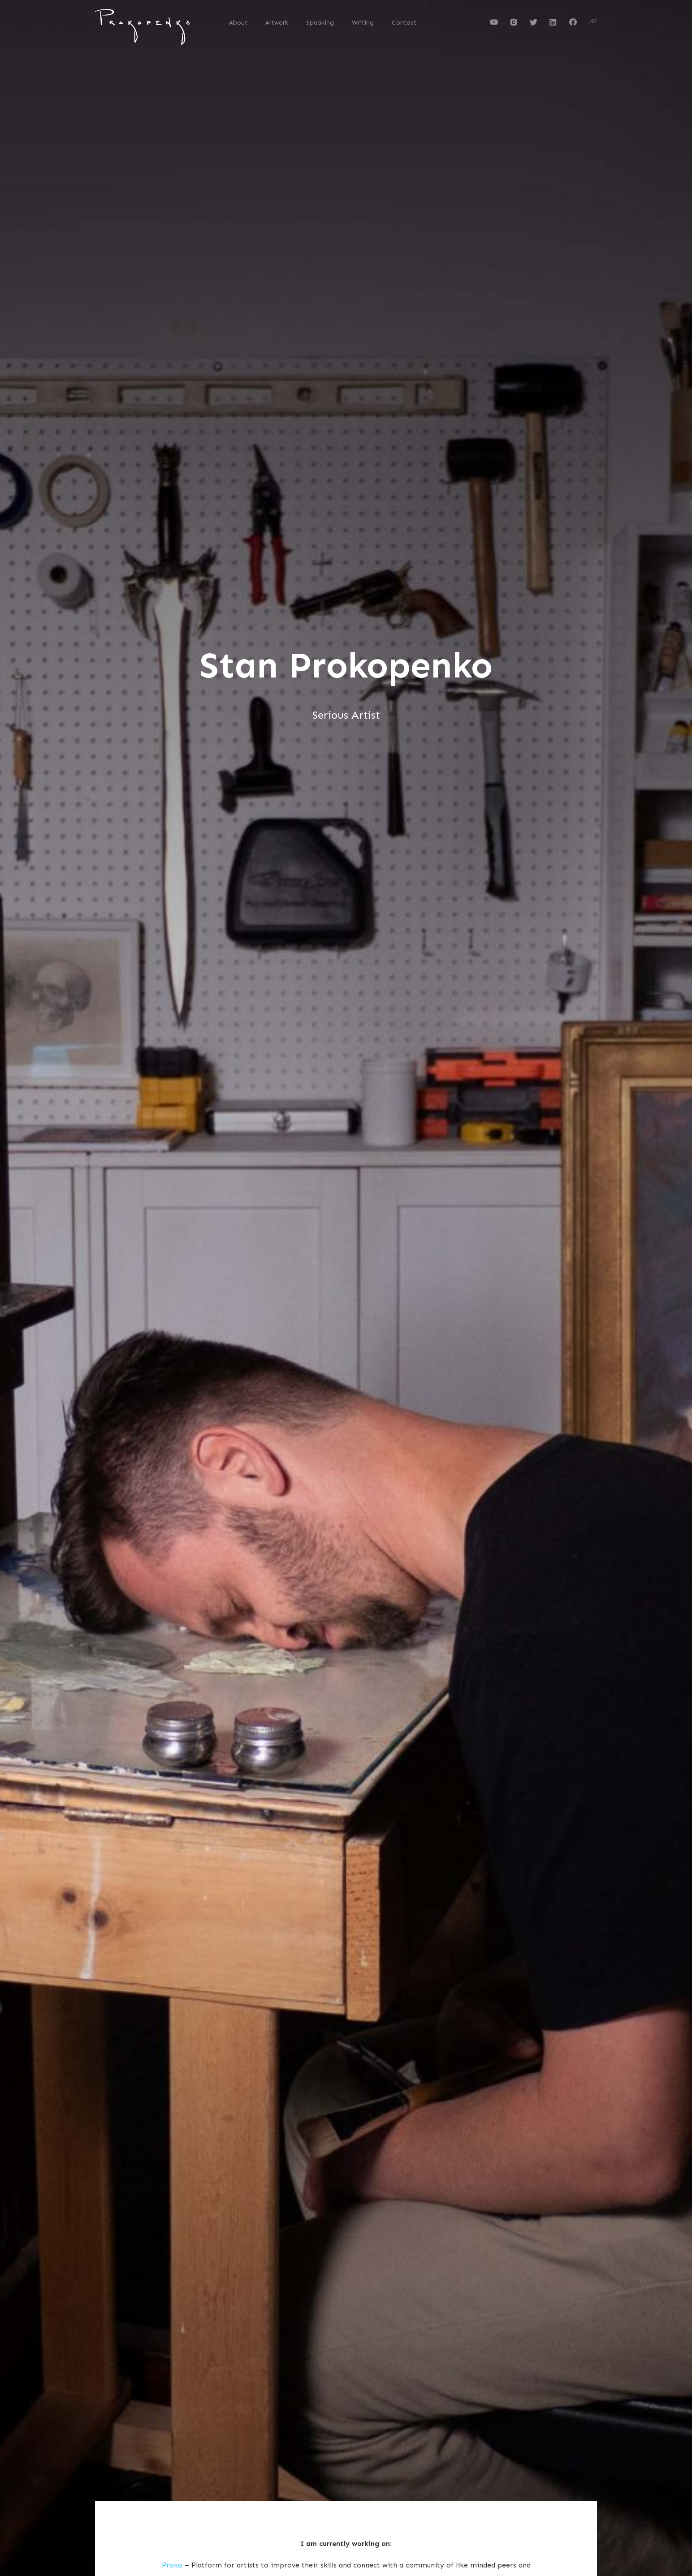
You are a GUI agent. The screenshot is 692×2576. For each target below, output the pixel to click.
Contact (404, 22)
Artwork (276, 22)
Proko (172, 2565)
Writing (363, 22)
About (238, 22)
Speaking (320, 22)
